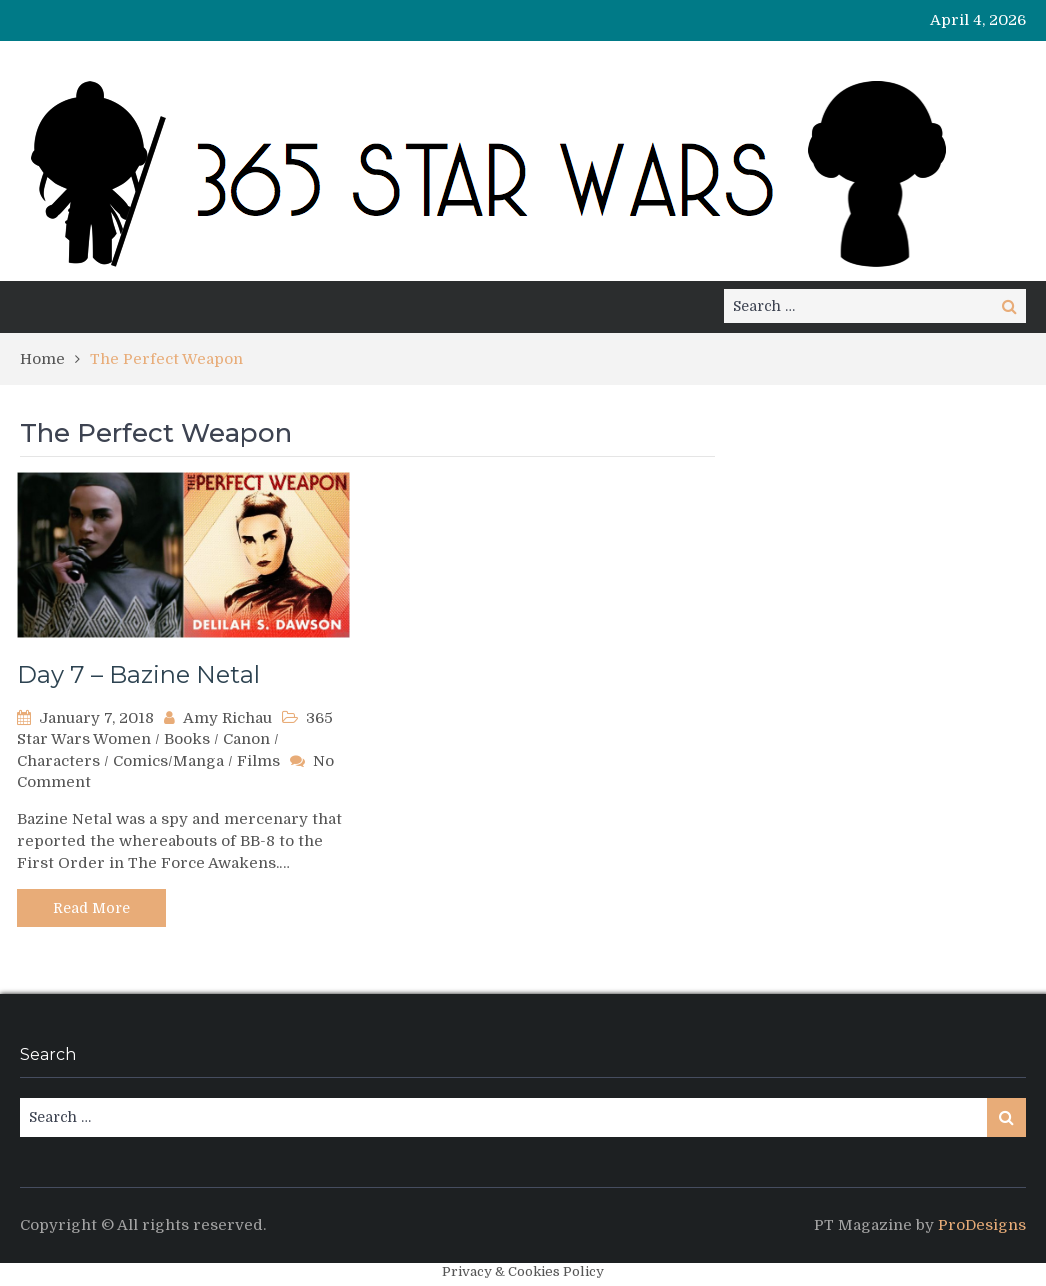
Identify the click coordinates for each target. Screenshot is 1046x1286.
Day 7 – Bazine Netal (138, 674)
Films (258, 761)
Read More (91, 908)
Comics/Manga (168, 761)
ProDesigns (982, 1225)
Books (187, 739)
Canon (246, 739)
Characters (58, 761)
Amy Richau (227, 718)
